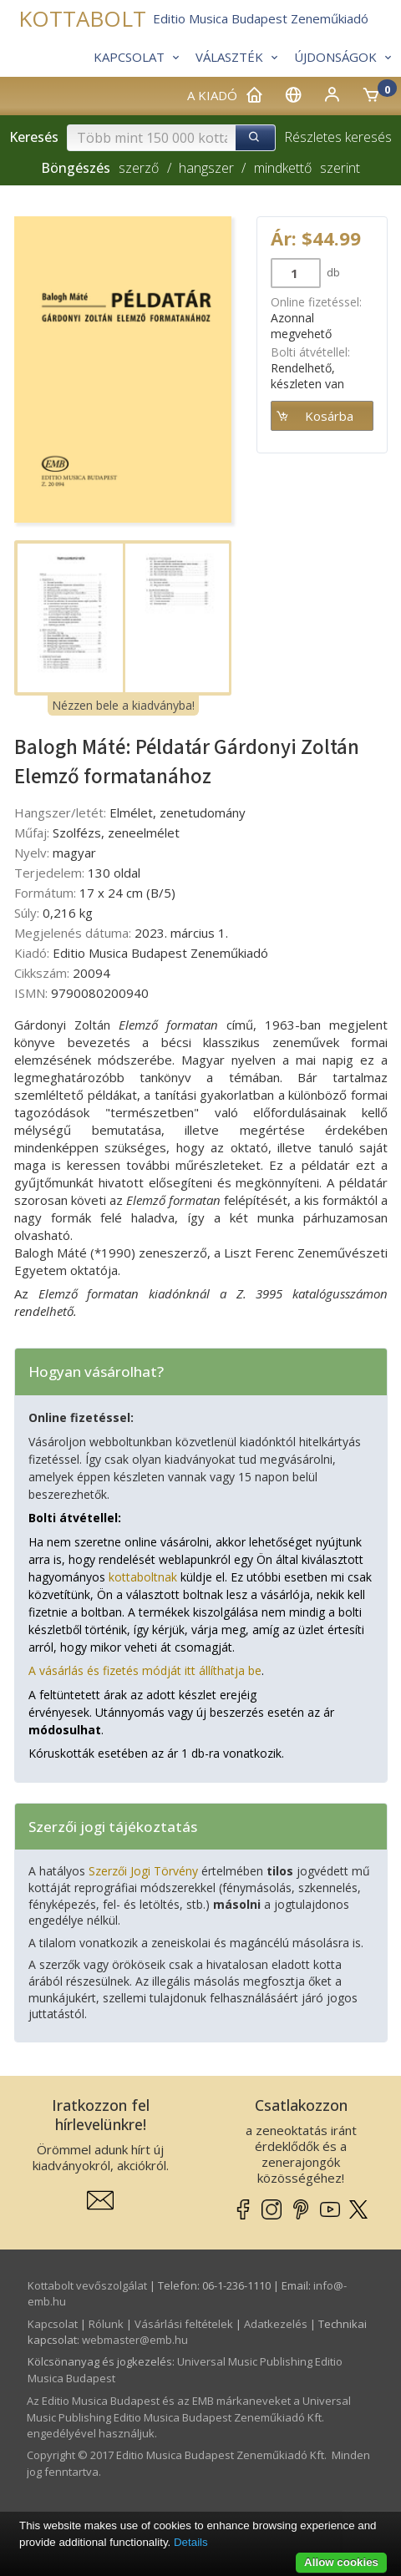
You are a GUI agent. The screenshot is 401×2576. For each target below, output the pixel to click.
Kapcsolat (53, 2323)
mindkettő (283, 168)
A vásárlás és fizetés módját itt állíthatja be (144, 1670)
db (332, 272)
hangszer (206, 168)
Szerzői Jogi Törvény (143, 1871)
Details (191, 2542)
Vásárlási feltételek (184, 2323)
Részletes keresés (338, 137)
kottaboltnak (143, 1577)
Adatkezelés (275, 2323)
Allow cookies (341, 2562)
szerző (139, 168)
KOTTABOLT (82, 19)
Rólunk (106, 2323)
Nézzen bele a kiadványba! (123, 705)
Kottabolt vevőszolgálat (87, 2285)
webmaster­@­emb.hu (135, 2339)
